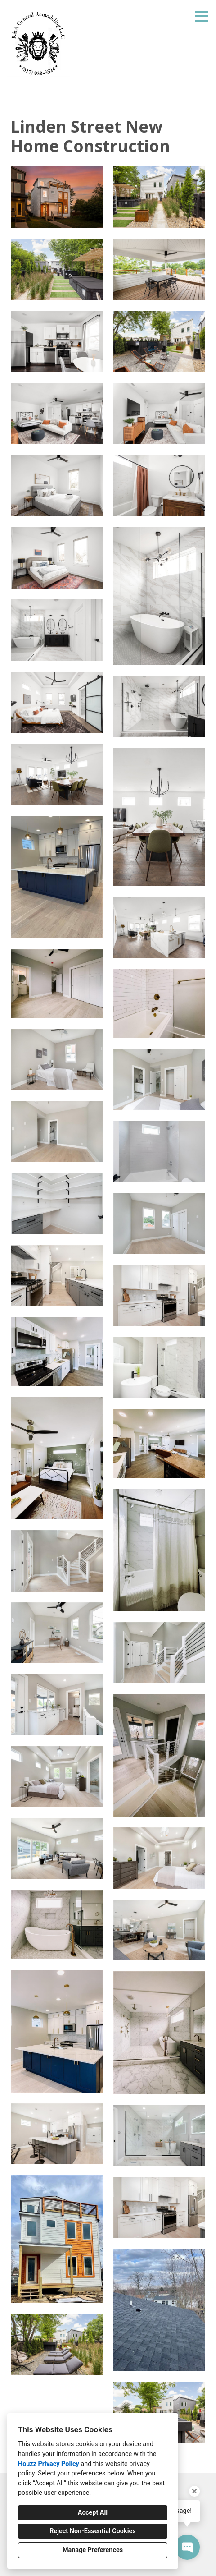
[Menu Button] (202, 16)
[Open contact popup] (187, 2547)
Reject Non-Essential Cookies (92, 2531)
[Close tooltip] (194, 2491)
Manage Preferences (93, 2550)
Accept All (93, 2512)
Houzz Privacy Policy (48, 2464)
